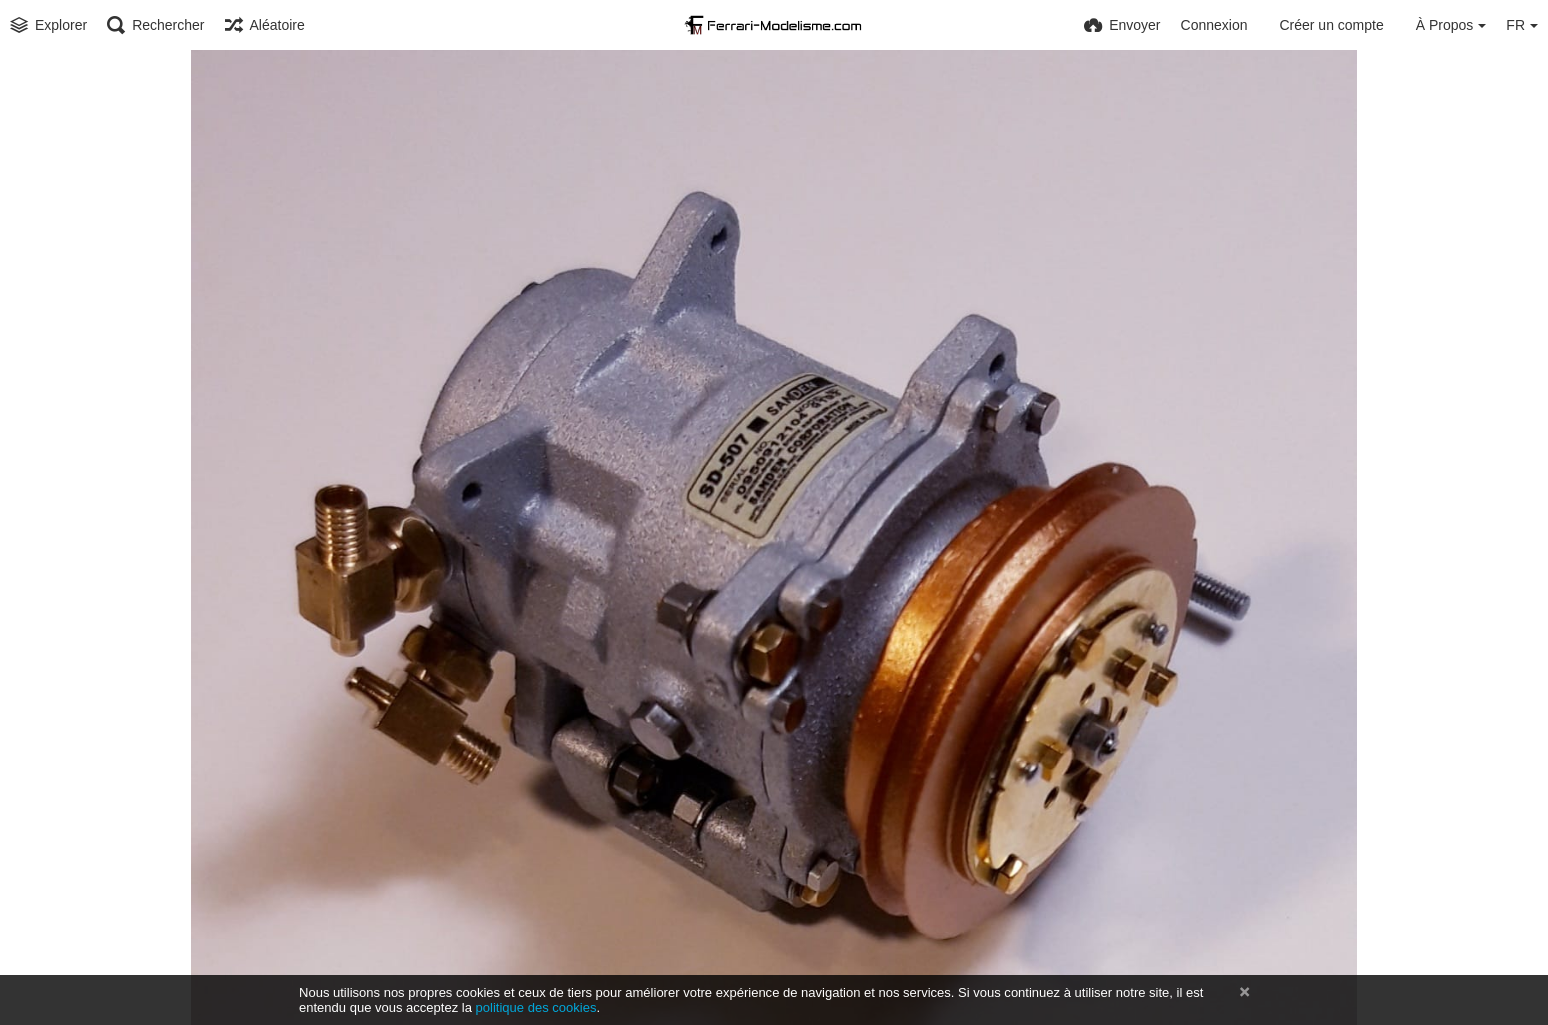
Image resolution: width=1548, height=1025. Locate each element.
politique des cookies (536, 1007)
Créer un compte (1331, 25)
